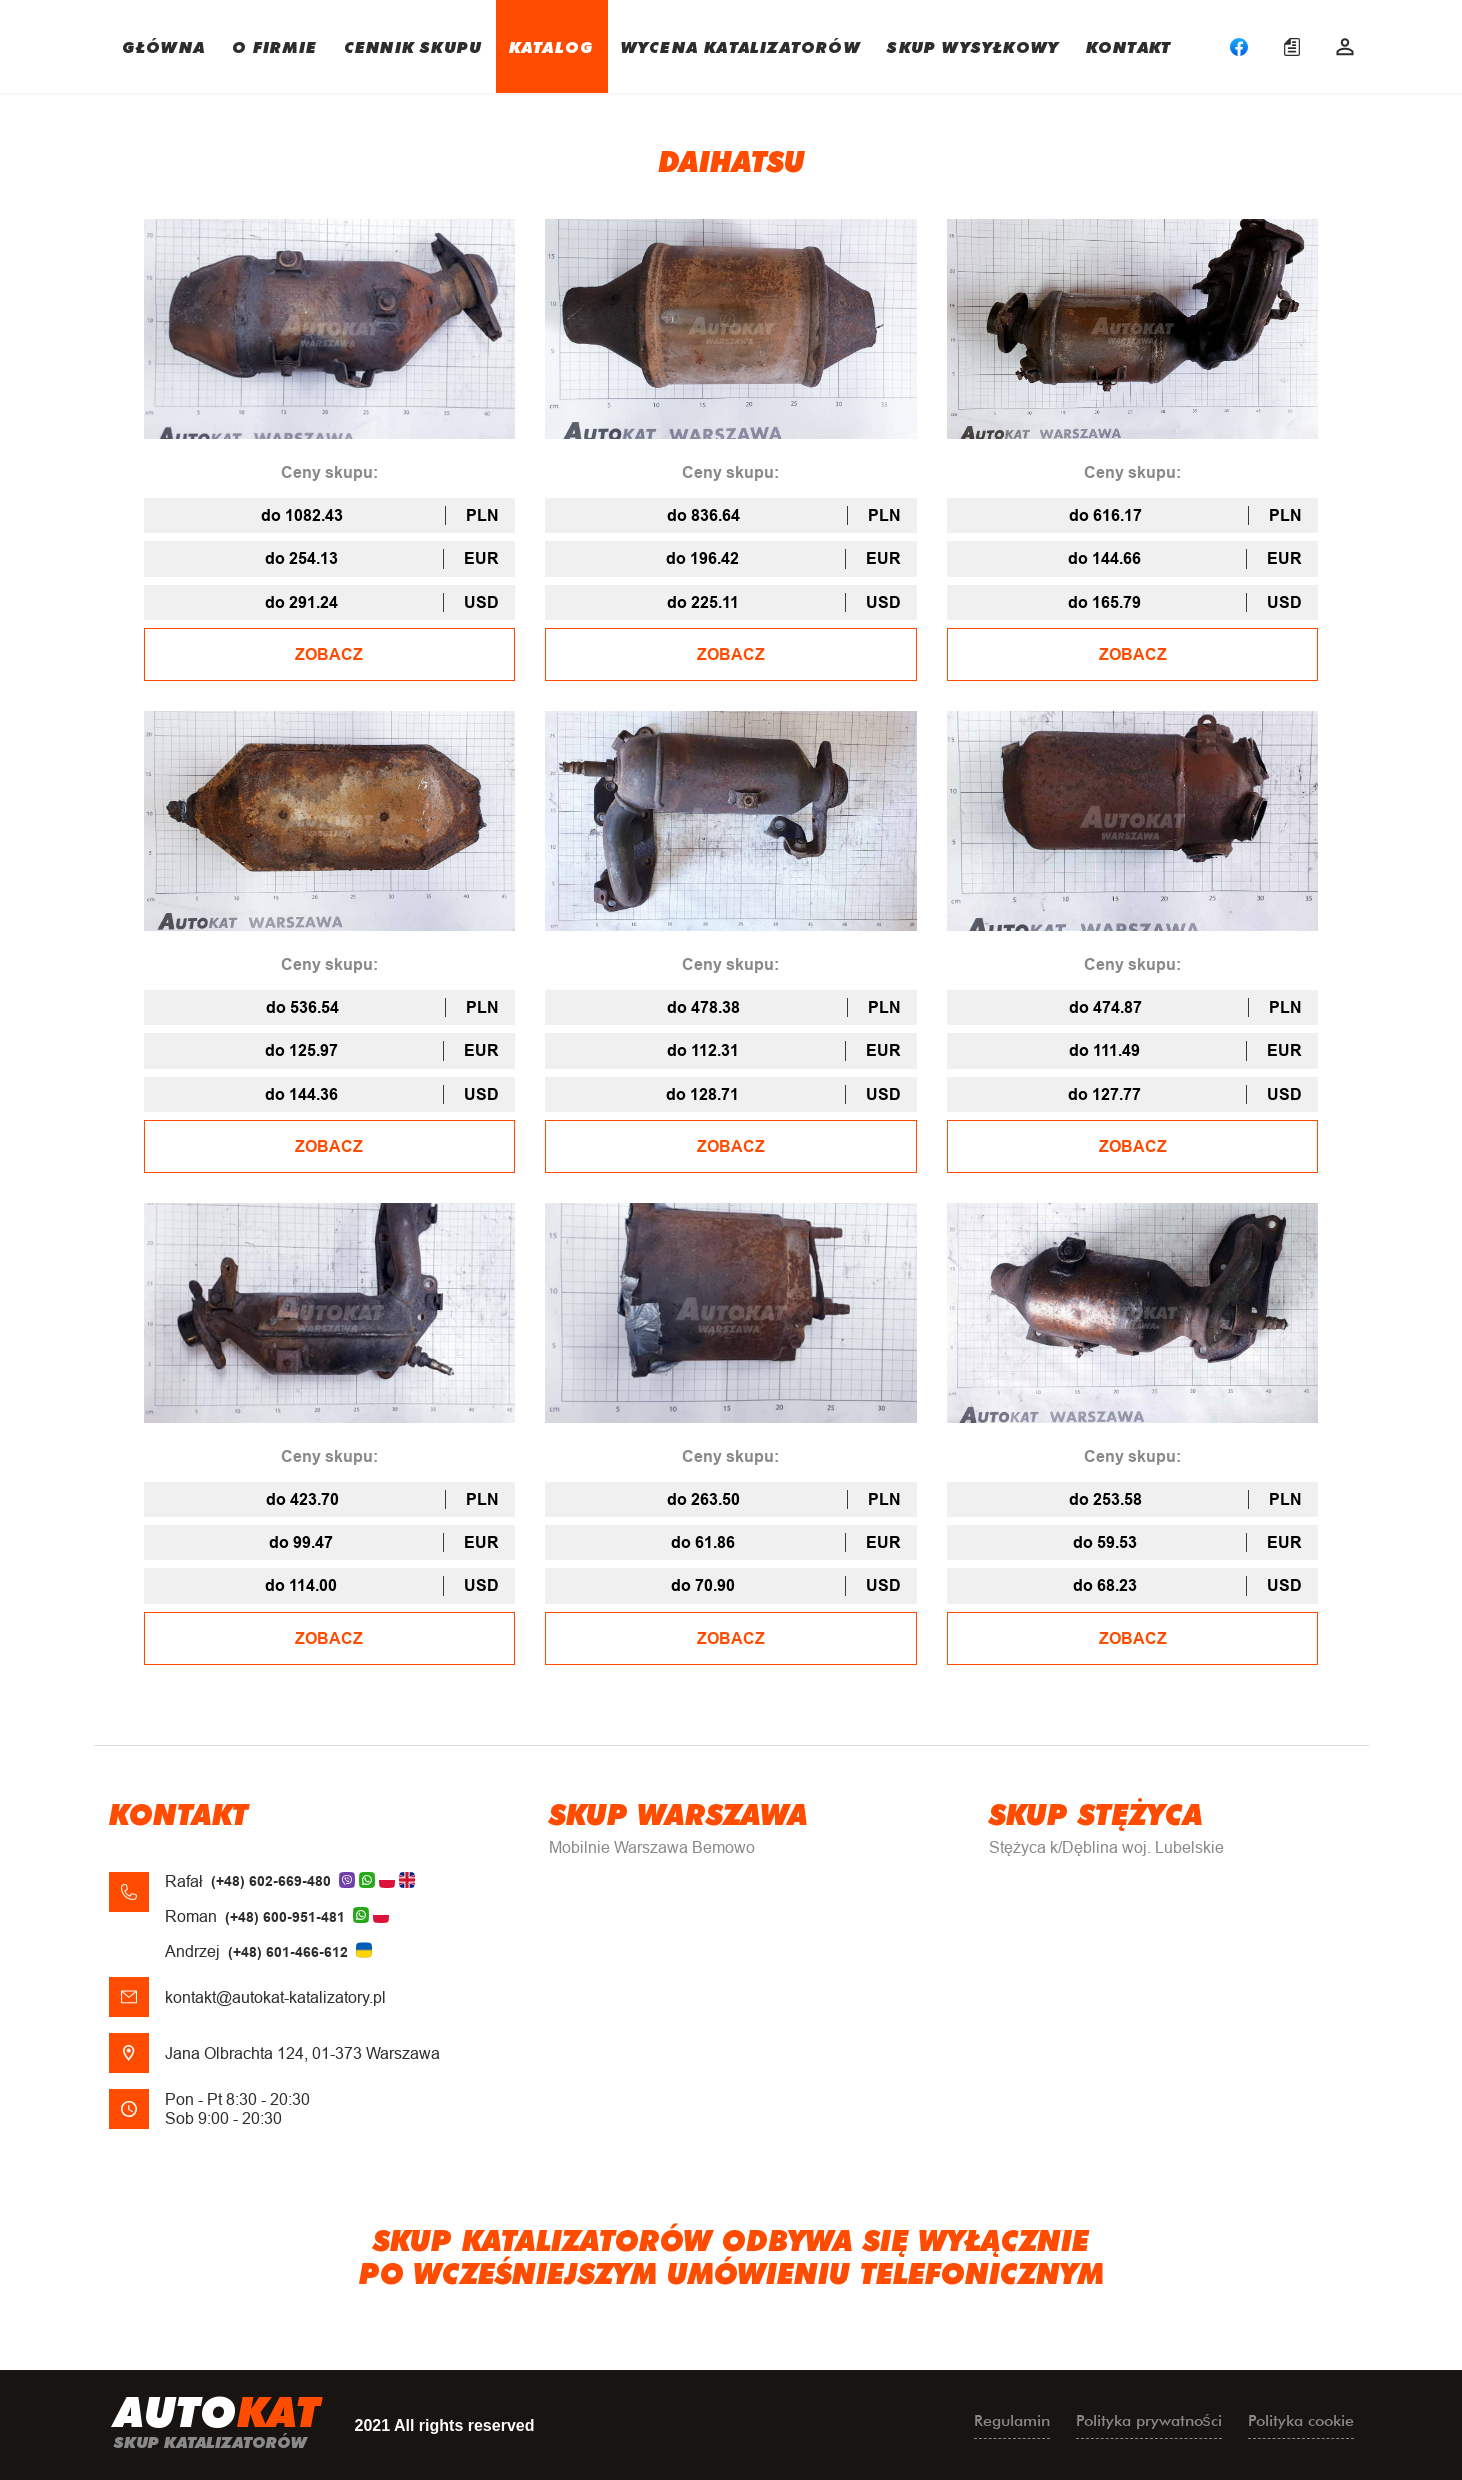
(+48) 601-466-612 (288, 1952)
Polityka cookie (1301, 2420)
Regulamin (1012, 2420)
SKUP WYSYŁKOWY (973, 46)
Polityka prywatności (1149, 2420)
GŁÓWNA (163, 46)
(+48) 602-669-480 (271, 1881)
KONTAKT (1128, 46)
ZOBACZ (329, 654)
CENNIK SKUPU (413, 46)
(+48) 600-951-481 (285, 1917)
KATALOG (551, 46)
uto (217, 2425)
